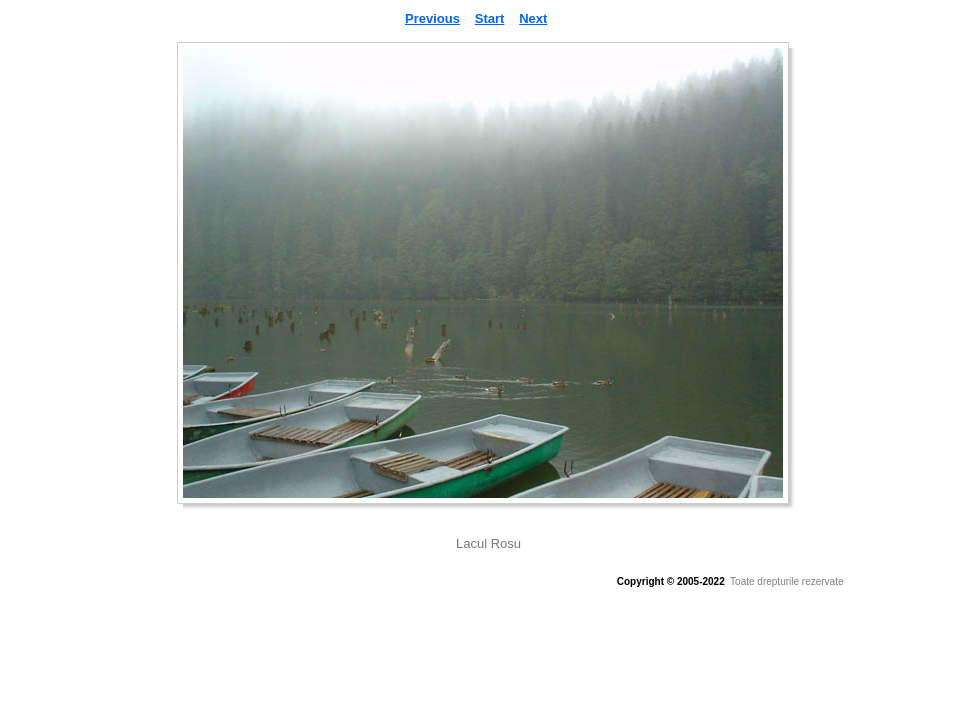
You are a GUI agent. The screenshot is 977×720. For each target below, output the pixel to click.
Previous (432, 18)
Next (533, 18)
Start (490, 18)
